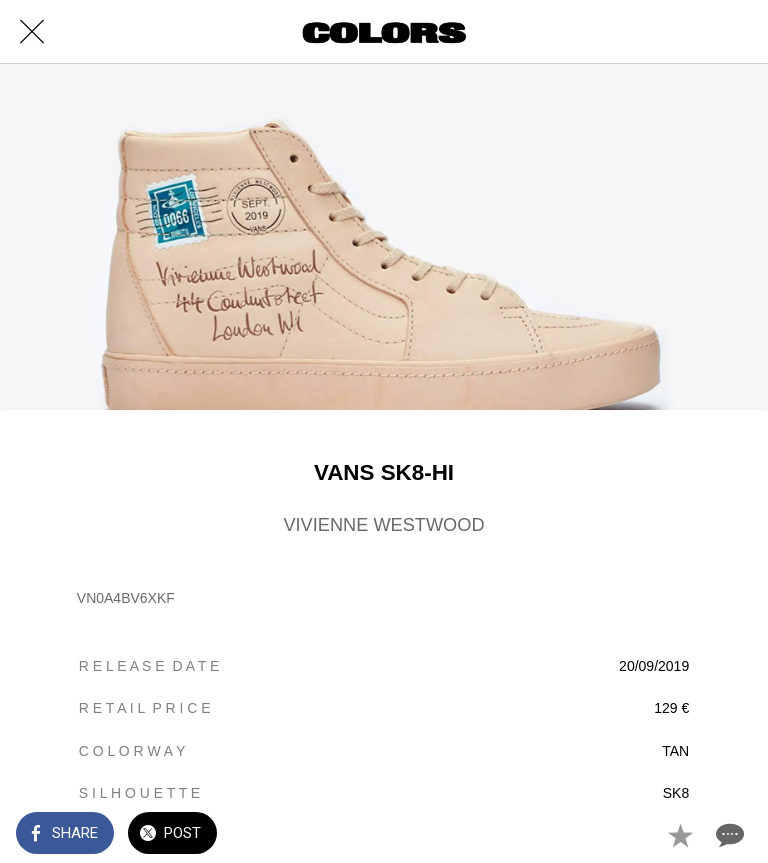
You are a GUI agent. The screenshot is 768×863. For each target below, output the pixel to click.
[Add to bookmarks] (680, 835)
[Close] (32, 32)
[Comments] (728, 835)
